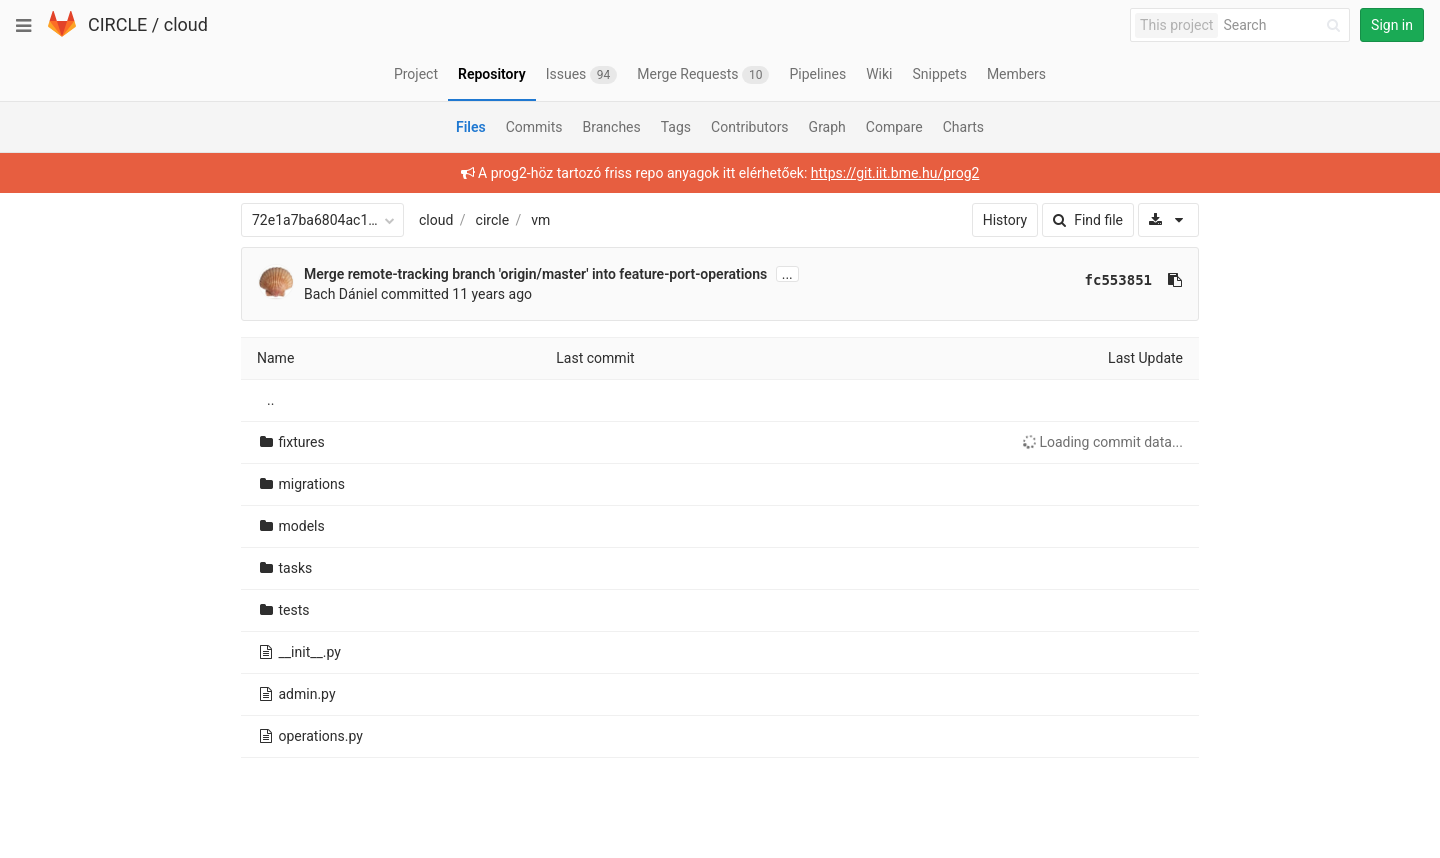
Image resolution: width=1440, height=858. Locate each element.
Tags (676, 127)
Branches (612, 127)
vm (540, 220)
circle (493, 220)
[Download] (1168, 220)
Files (471, 127)
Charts (963, 127)
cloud (186, 24)
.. (270, 400)
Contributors (750, 127)
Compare (894, 127)
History (1005, 220)
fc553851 (1118, 280)
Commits (534, 127)
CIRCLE (117, 24)
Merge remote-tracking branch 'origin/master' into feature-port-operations (535, 274)
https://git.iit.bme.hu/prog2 (895, 173)
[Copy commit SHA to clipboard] (1175, 280)
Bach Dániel (341, 294)
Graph (827, 127)
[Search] (1285, 25)
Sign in (1392, 25)
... (787, 274)
